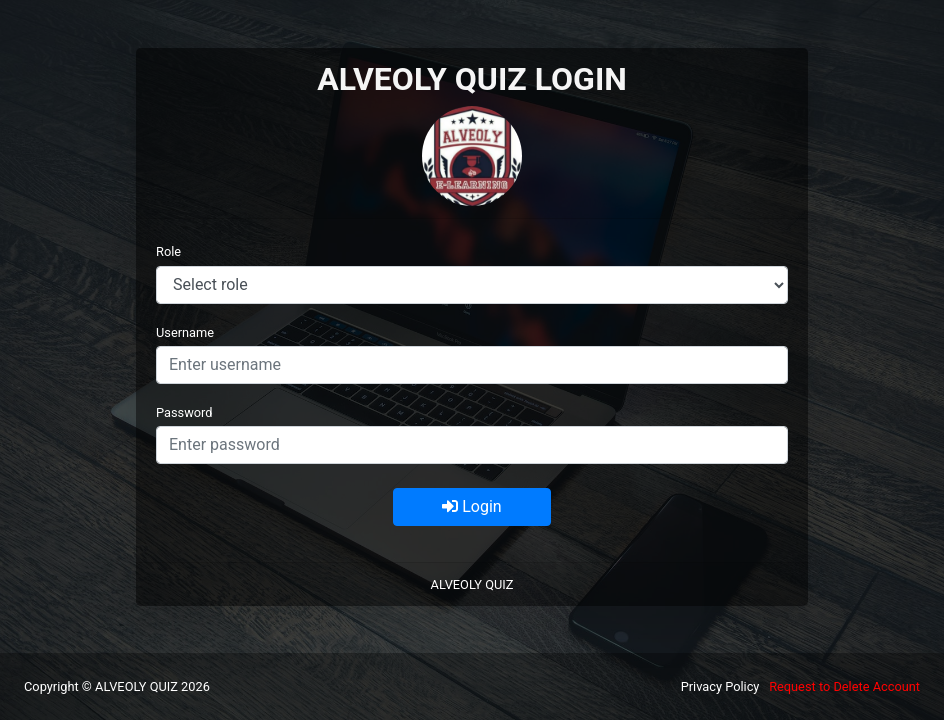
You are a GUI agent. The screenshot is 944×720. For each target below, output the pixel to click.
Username (185, 332)
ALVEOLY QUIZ (472, 584)
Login (471, 506)
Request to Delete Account (844, 686)
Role (168, 251)
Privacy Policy (720, 686)
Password (184, 412)
